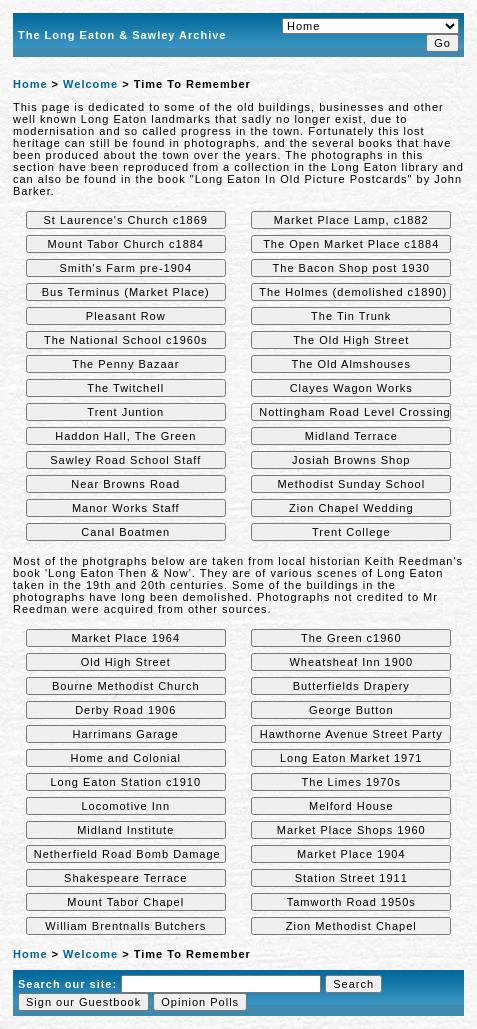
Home (30, 84)
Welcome (90, 84)
